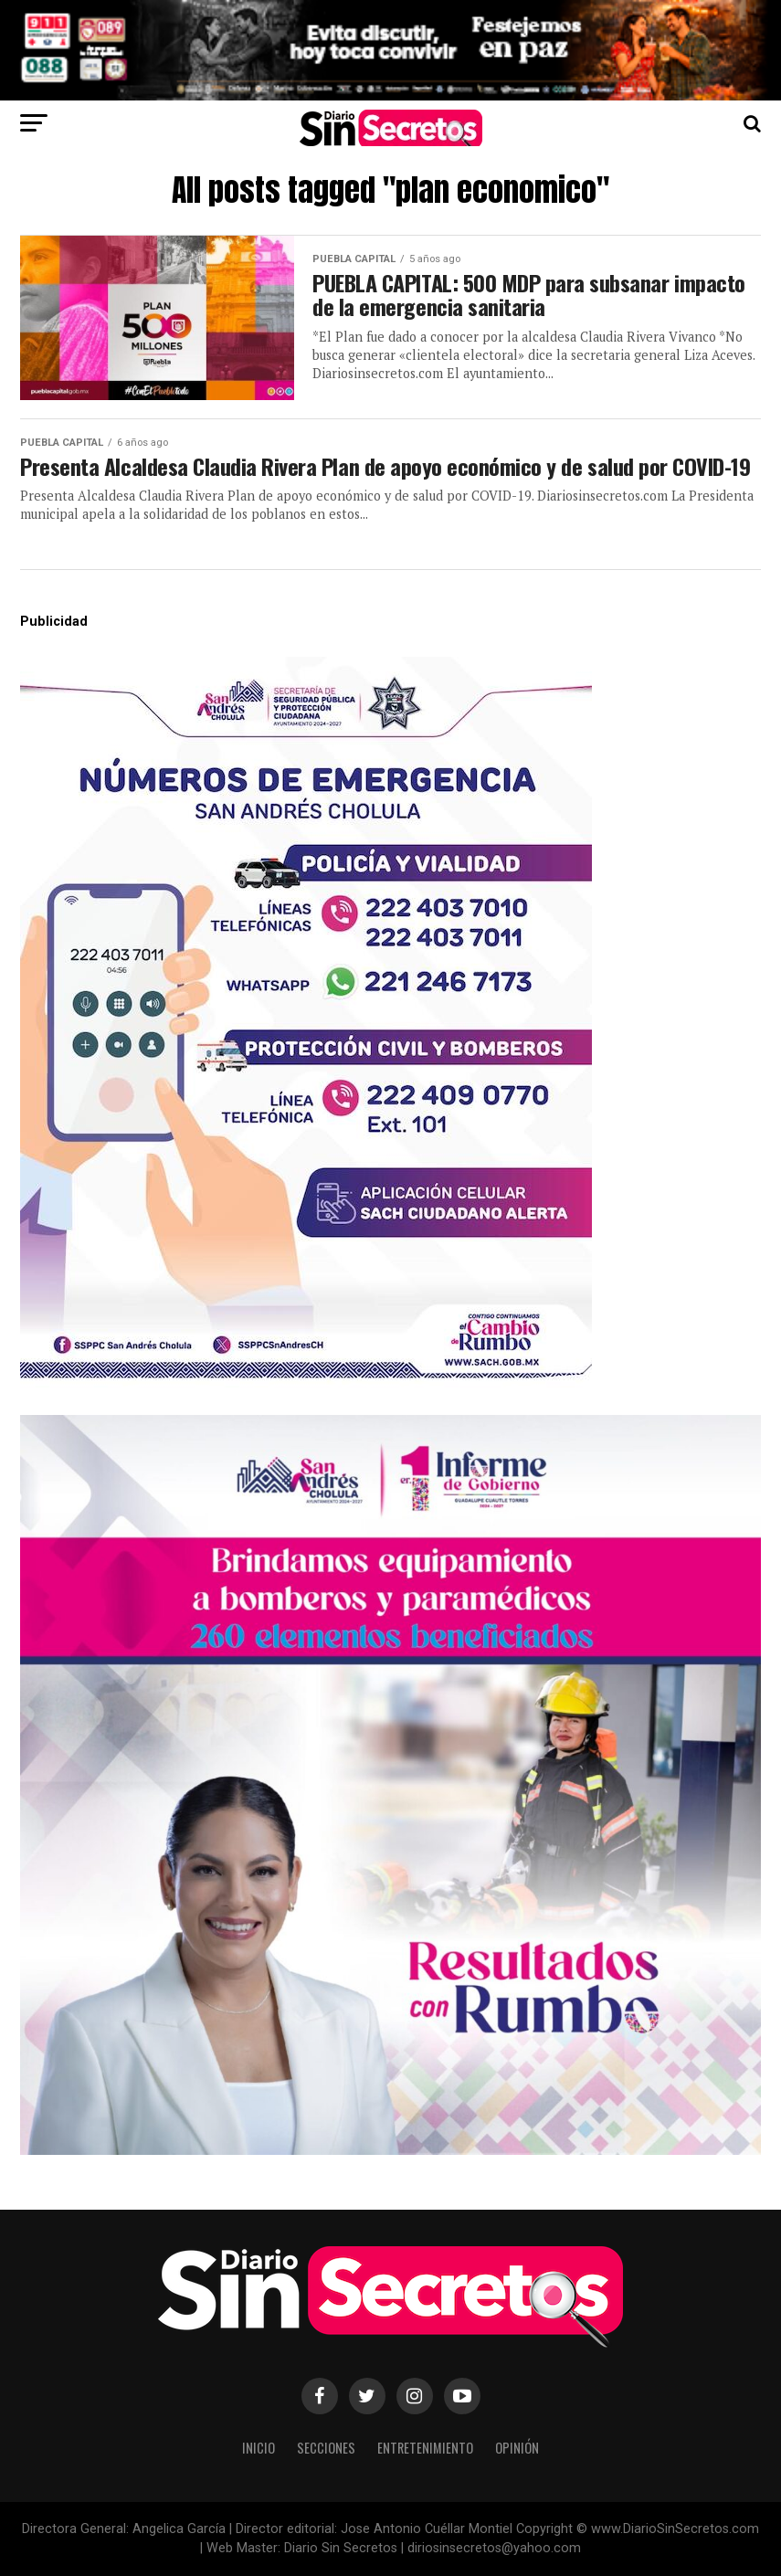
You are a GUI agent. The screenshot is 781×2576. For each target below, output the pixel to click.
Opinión (517, 2447)
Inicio (258, 2447)
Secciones (326, 2447)
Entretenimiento (425, 2447)
